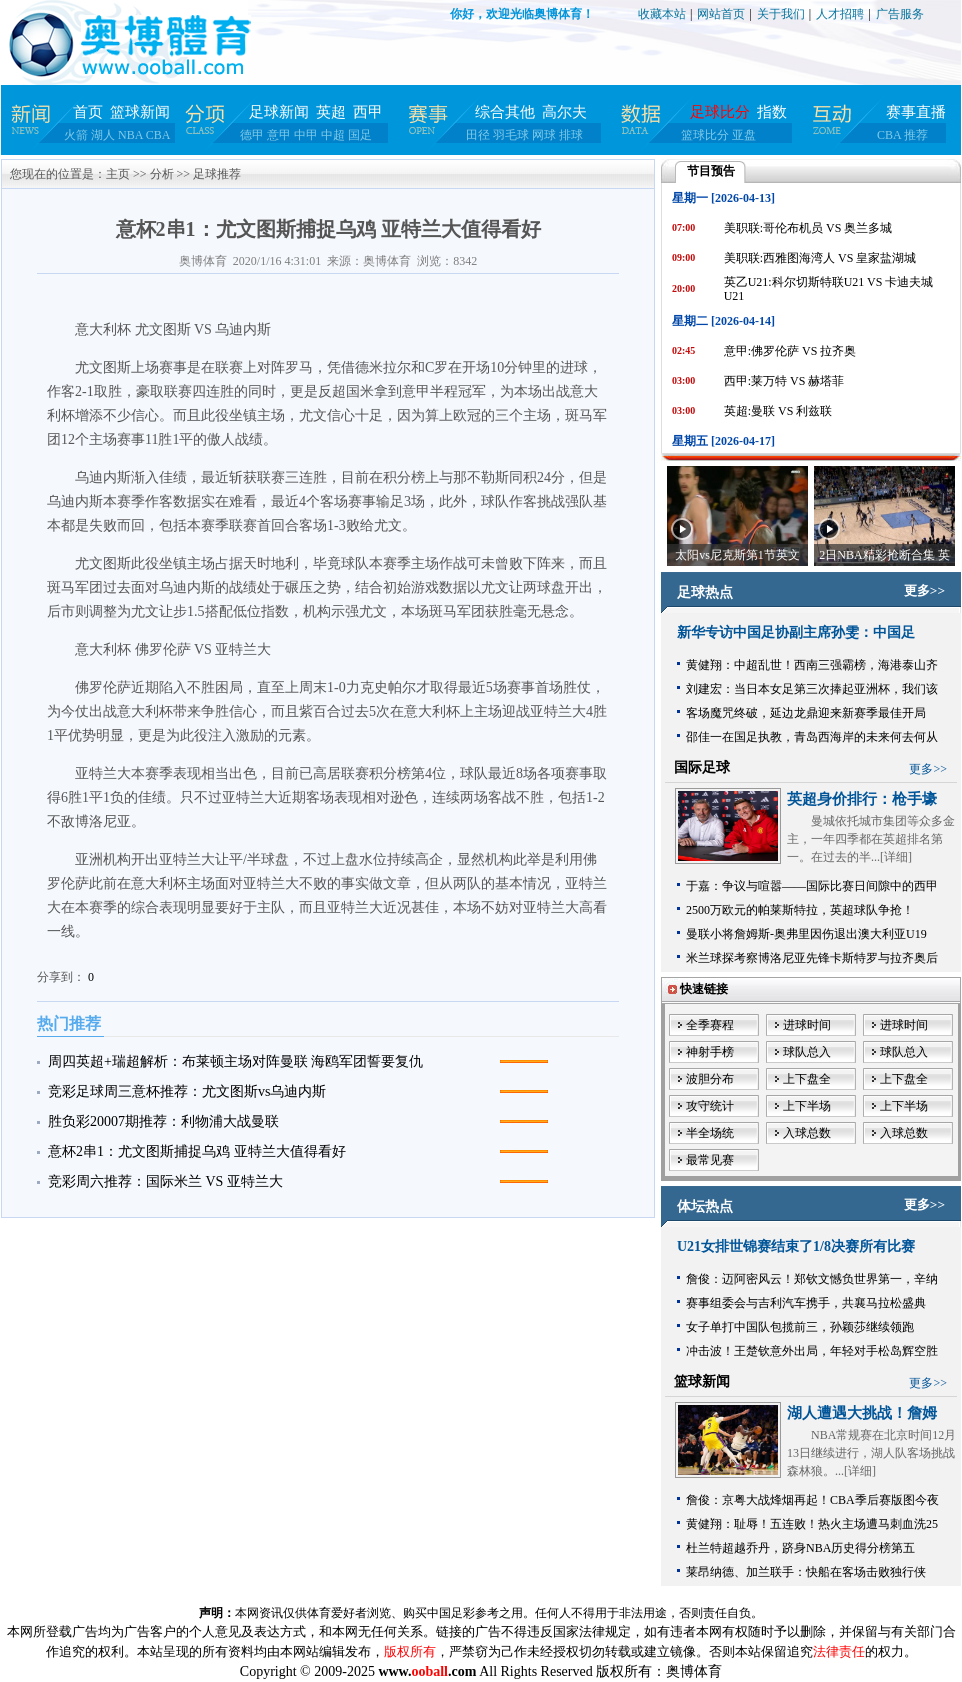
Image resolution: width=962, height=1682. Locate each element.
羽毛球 (511, 135)
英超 (331, 112)
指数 (772, 112)
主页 (118, 174)
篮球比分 (705, 135)
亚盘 (744, 135)
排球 (571, 135)
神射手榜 (710, 1052)
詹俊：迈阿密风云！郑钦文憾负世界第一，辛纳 (812, 1279)
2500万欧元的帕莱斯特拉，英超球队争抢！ (800, 910)
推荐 (916, 135)
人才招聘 (840, 14)
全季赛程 (710, 1025)
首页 (88, 112)
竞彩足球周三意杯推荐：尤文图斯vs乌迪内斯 (187, 1091)
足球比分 (720, 112)
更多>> (924, 590)
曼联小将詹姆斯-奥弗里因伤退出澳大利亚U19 (806, 934)
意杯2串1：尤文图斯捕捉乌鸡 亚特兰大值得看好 (197, 1151)
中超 (333, 135)
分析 (162, 174)
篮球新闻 (140, 112)
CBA (158, 135)
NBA (130, 135)
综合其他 (505, 112)
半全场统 (710, 1133)
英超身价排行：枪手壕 (862, 799)
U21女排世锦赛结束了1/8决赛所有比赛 (796, 1246)
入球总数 (807, 1133)
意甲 (279, 135)
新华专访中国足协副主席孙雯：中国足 (796, 632)
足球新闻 (279, 112)
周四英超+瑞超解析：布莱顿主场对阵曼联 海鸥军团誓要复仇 (235, 1061)
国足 (360, 135)
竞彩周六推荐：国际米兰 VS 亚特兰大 (165, 1181)
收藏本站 (662, 14)
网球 (544, 135)
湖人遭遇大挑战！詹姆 (862, 1413)
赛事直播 (916, 112)
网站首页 (721, 14)
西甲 (368, 112)
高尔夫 (564, 112)
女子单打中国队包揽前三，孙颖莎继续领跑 (800, 1327)
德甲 (252, 135)
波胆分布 (710, 1079)
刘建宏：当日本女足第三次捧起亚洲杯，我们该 (812, 689)
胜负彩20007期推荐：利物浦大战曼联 (163, 1121)
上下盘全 (807, 1079)
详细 (896, 857)
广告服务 (900, 14)
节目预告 (711, 171)
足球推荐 (217, 174)
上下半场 (807, 1106)
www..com (427, 1671)
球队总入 (807, 1052)
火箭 (76, 135)
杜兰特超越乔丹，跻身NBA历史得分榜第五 (800, 1548)
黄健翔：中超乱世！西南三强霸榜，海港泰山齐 (812, 665)
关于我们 (781, 14)
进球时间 (807, 1025)
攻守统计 (710, 1106)
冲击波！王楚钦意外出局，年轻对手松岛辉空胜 (812, 1351)
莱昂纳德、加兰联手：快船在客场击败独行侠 (806, 1572)
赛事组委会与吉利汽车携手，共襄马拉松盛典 (806, 1303)
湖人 (103, 135)
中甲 (306, 135)
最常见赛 (710, 1160)
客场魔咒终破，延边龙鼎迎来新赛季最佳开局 (806, 713)
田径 (478, 135)
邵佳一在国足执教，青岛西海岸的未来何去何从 (812, 737)
